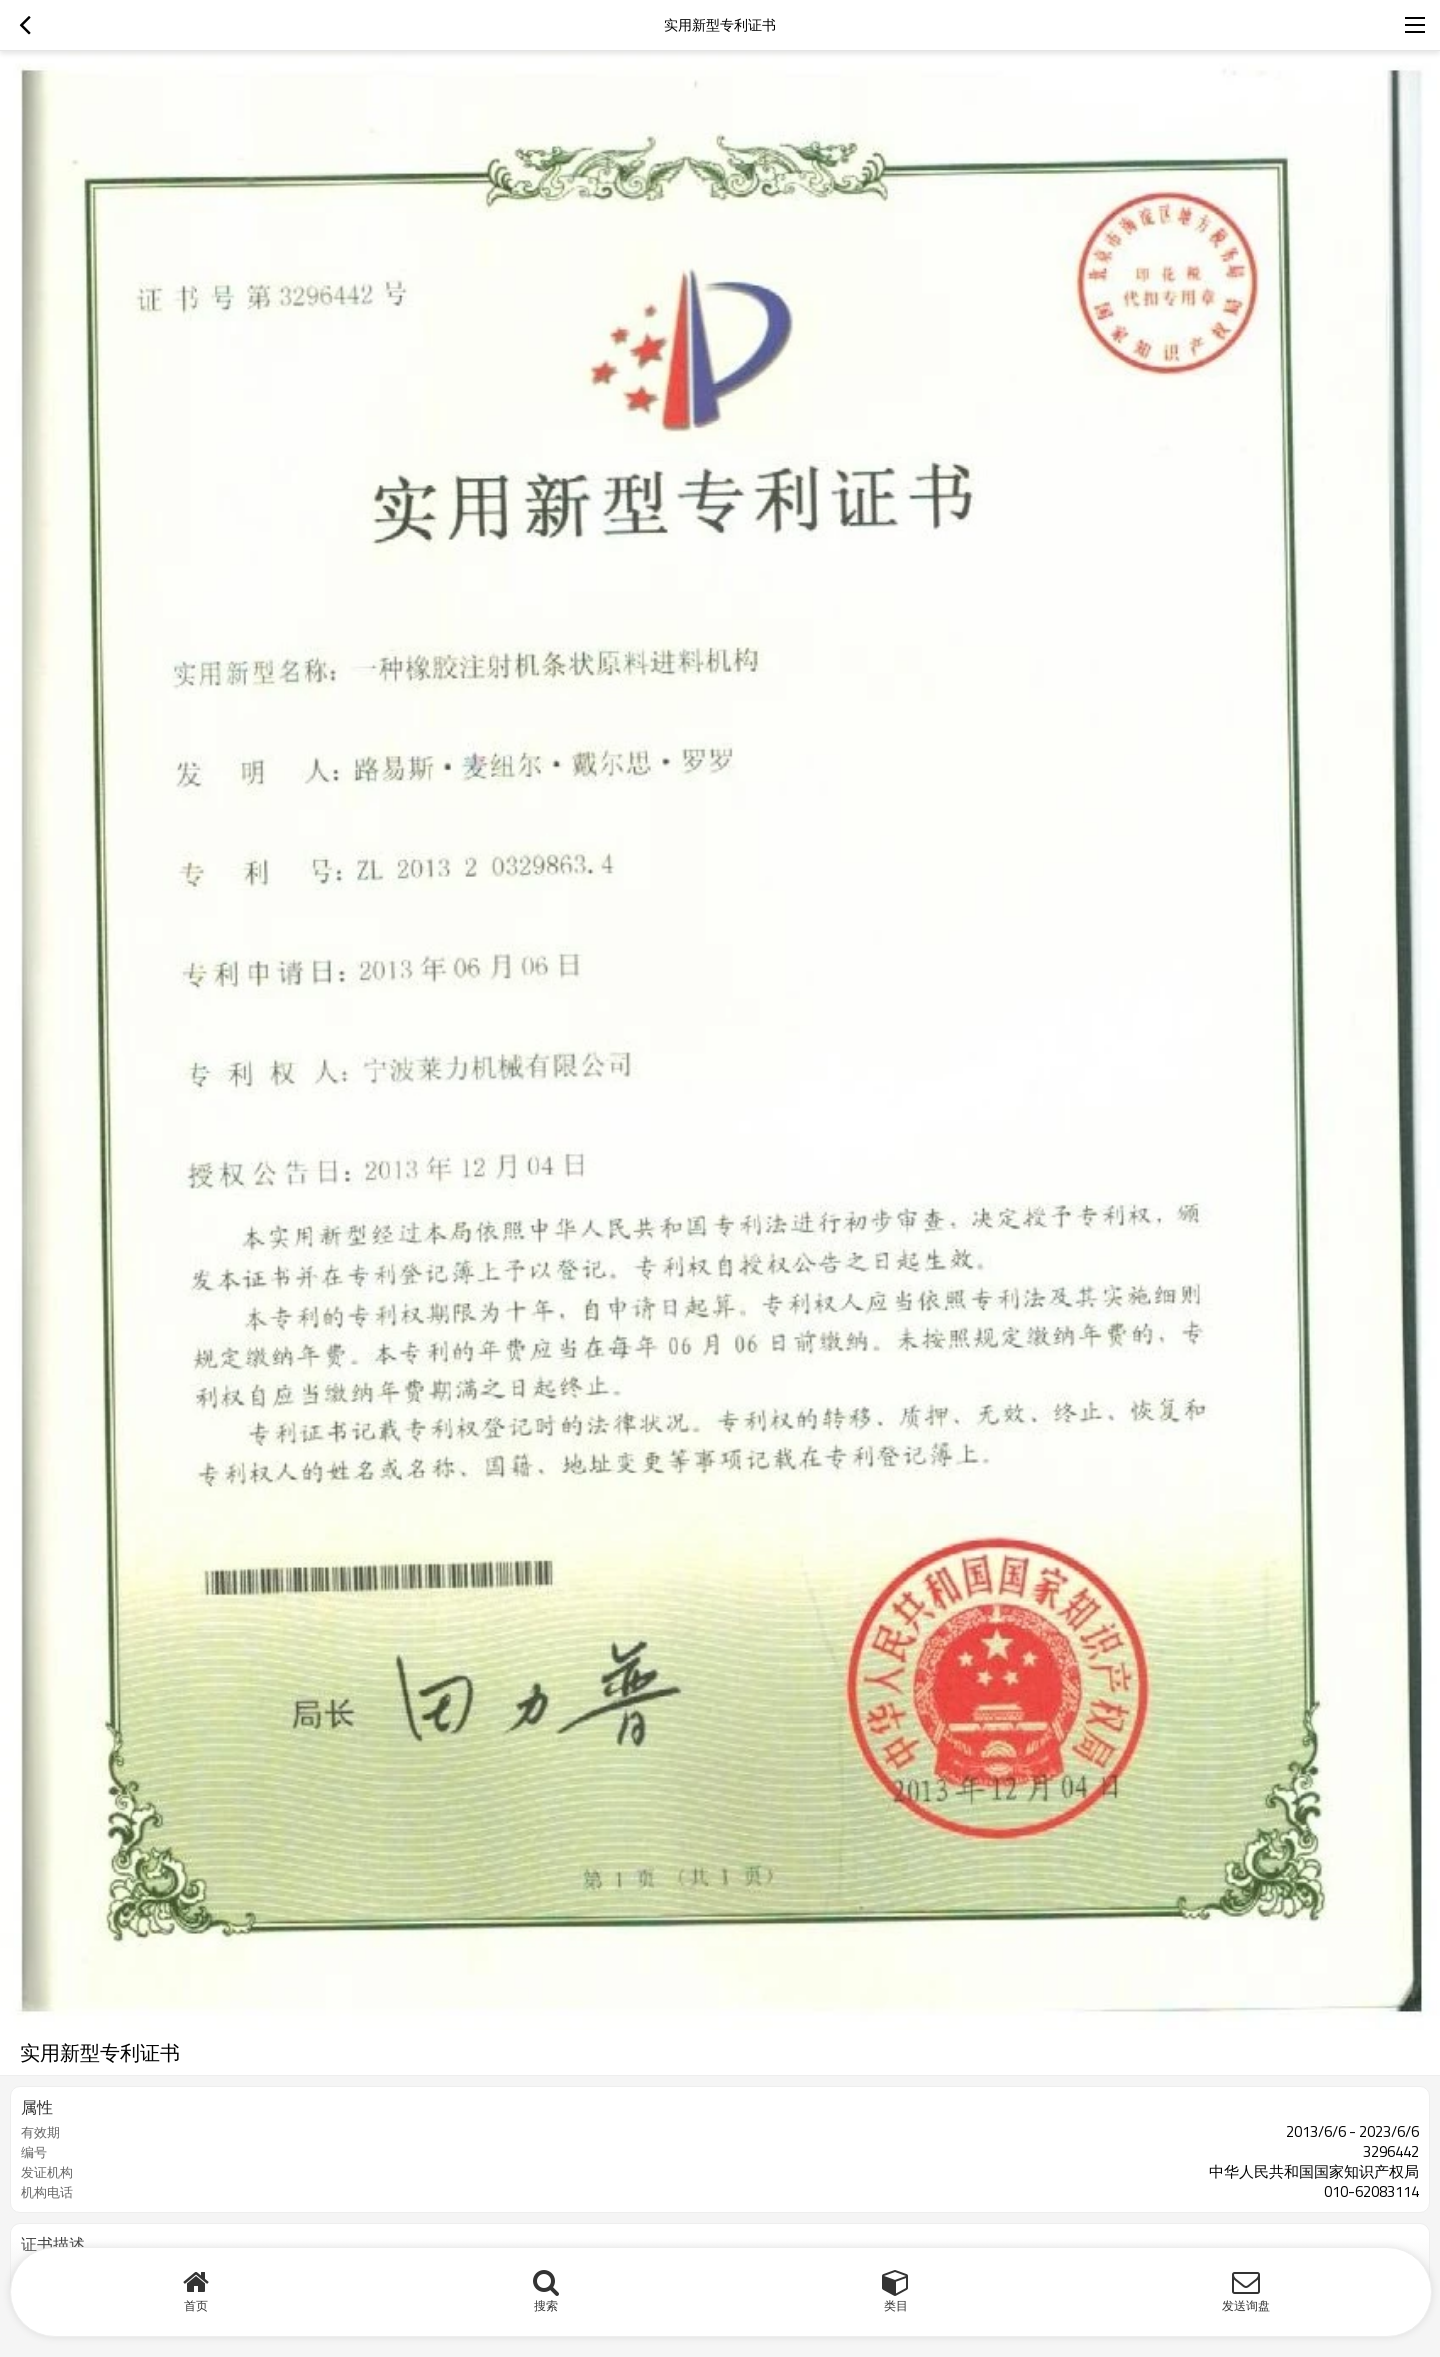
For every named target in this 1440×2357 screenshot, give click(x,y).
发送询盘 (1246, 2305)
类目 (896, 2305)
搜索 (546, 2305)
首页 (196, 2305)
